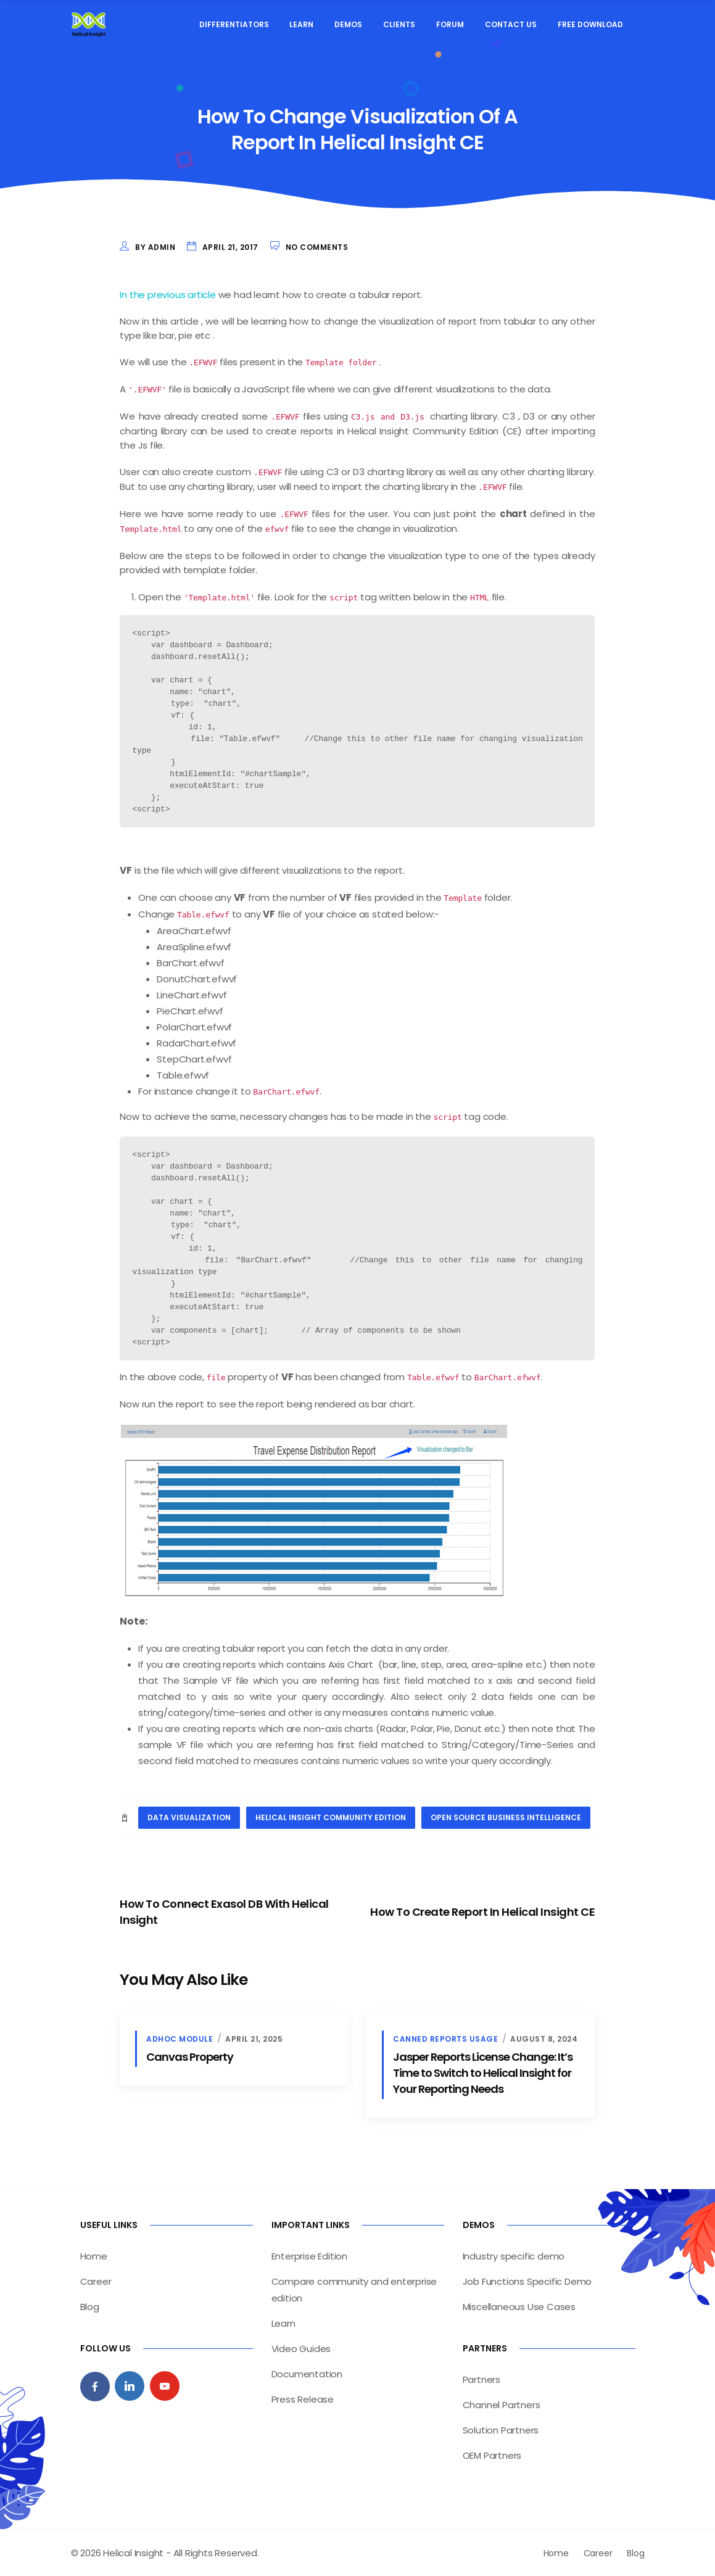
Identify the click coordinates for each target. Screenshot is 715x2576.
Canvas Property (189, 2056)
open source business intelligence (506, 1817)
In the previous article (167, 294)
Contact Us (511, 24)
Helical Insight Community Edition (330, 1817)
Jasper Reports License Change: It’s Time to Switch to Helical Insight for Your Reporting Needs (482, 2072)
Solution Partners (501, 2429)
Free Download (590, 24)
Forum (450, 24)
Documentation (306, 2373)
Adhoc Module (179, 2038)
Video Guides (301, 2348)
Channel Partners (501, 2404)
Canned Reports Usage (445, 2038)
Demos (348, 24)
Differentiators (234, 24)
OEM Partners (492, 2454)
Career (96, 2280)
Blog (89, 2306)
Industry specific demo (514, 2255)
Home (93, 2255)
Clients (399, 24)
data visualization (189, 1817)
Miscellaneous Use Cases (519, 2306)
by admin (155, 247)
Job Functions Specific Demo (527, 2280)
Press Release (302, 2398)
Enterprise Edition (309, 2255)
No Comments (317, 247)
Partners (481, 2378)
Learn (301, 24)
